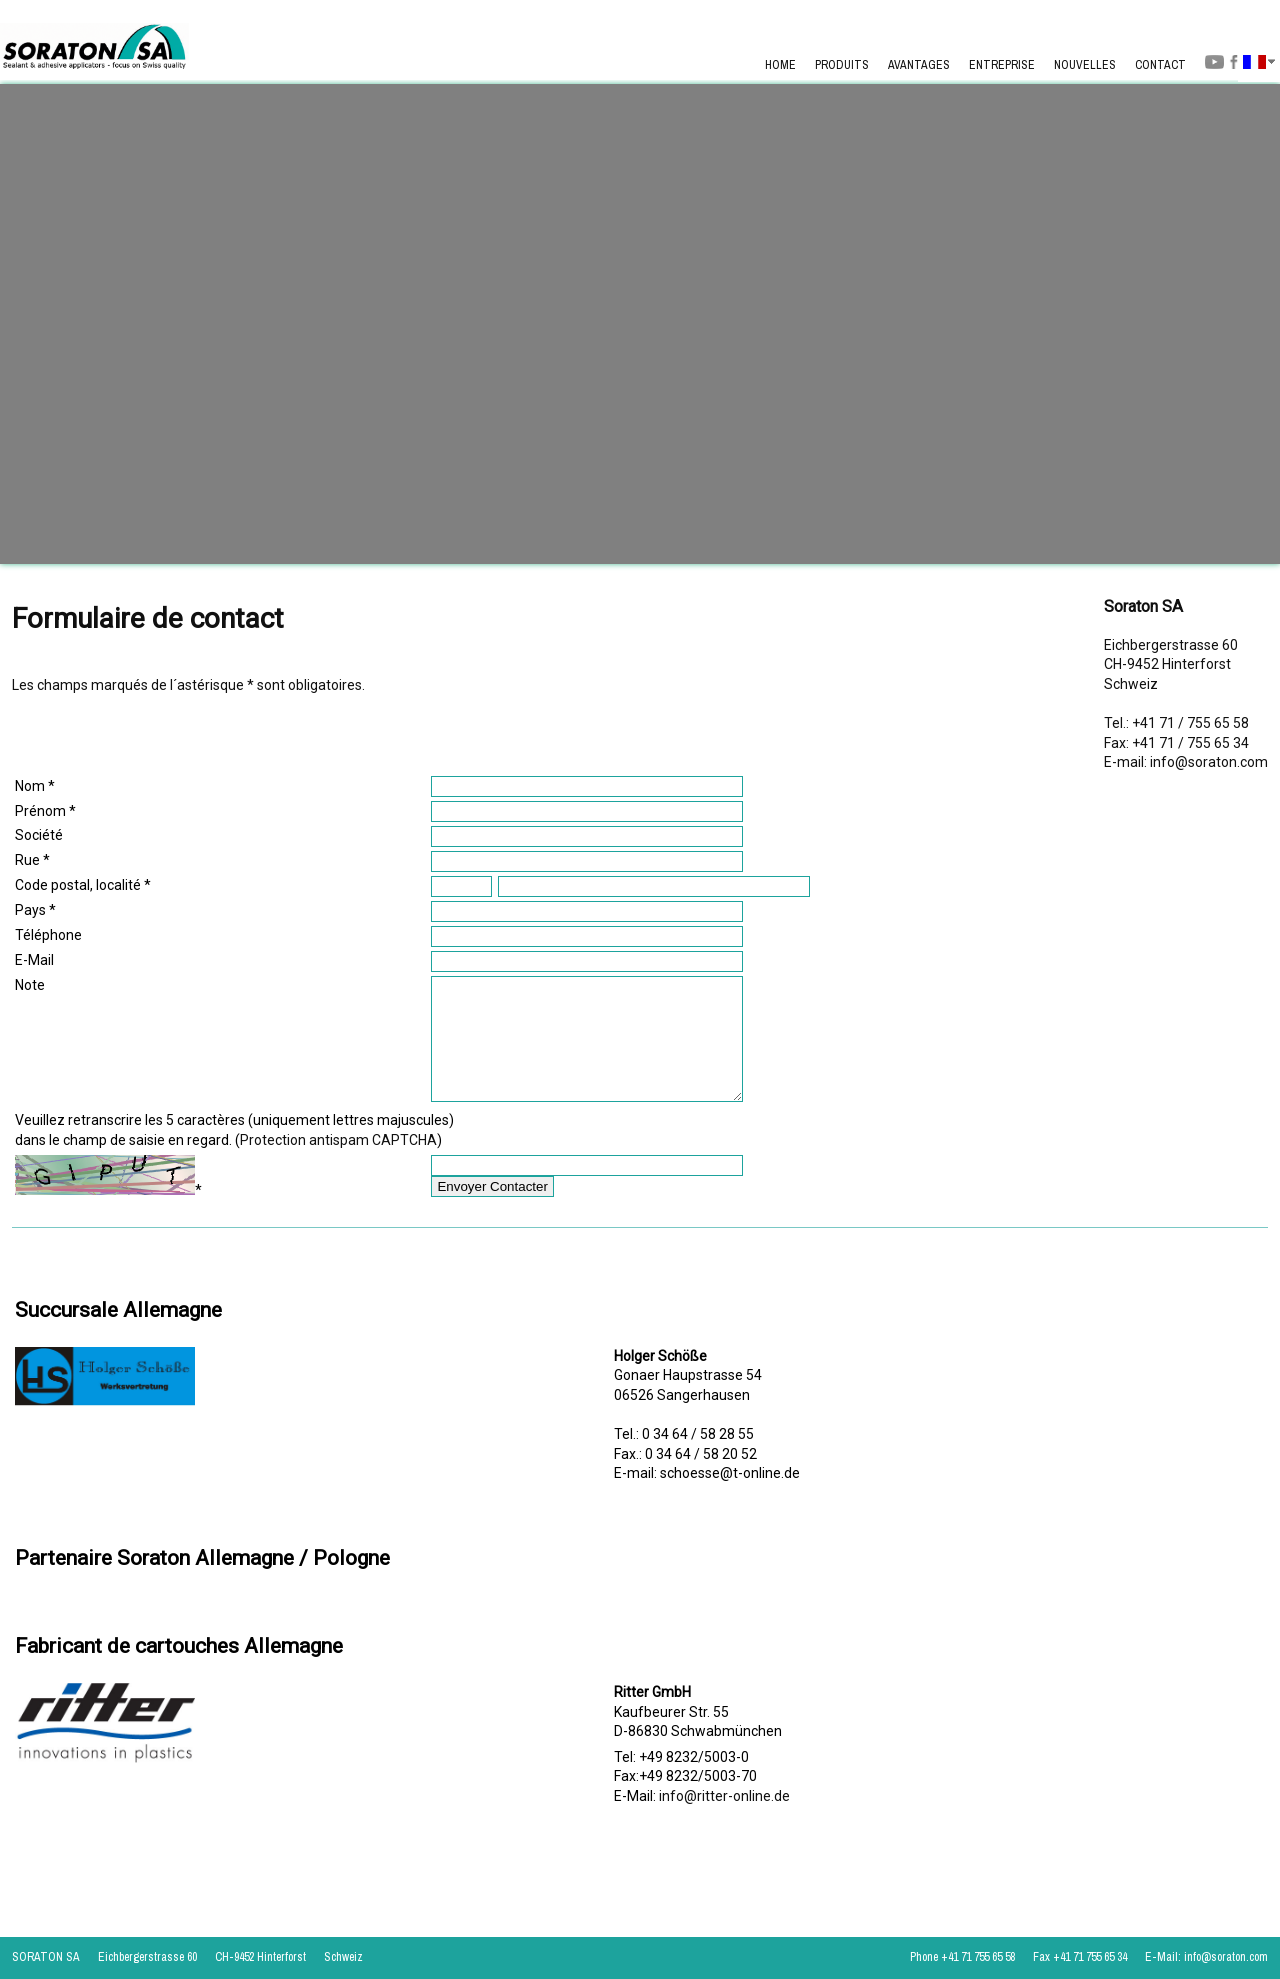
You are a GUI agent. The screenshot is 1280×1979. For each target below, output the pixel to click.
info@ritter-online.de (724, 1820)
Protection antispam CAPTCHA (338, 1164)
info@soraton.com (1209, 762)
